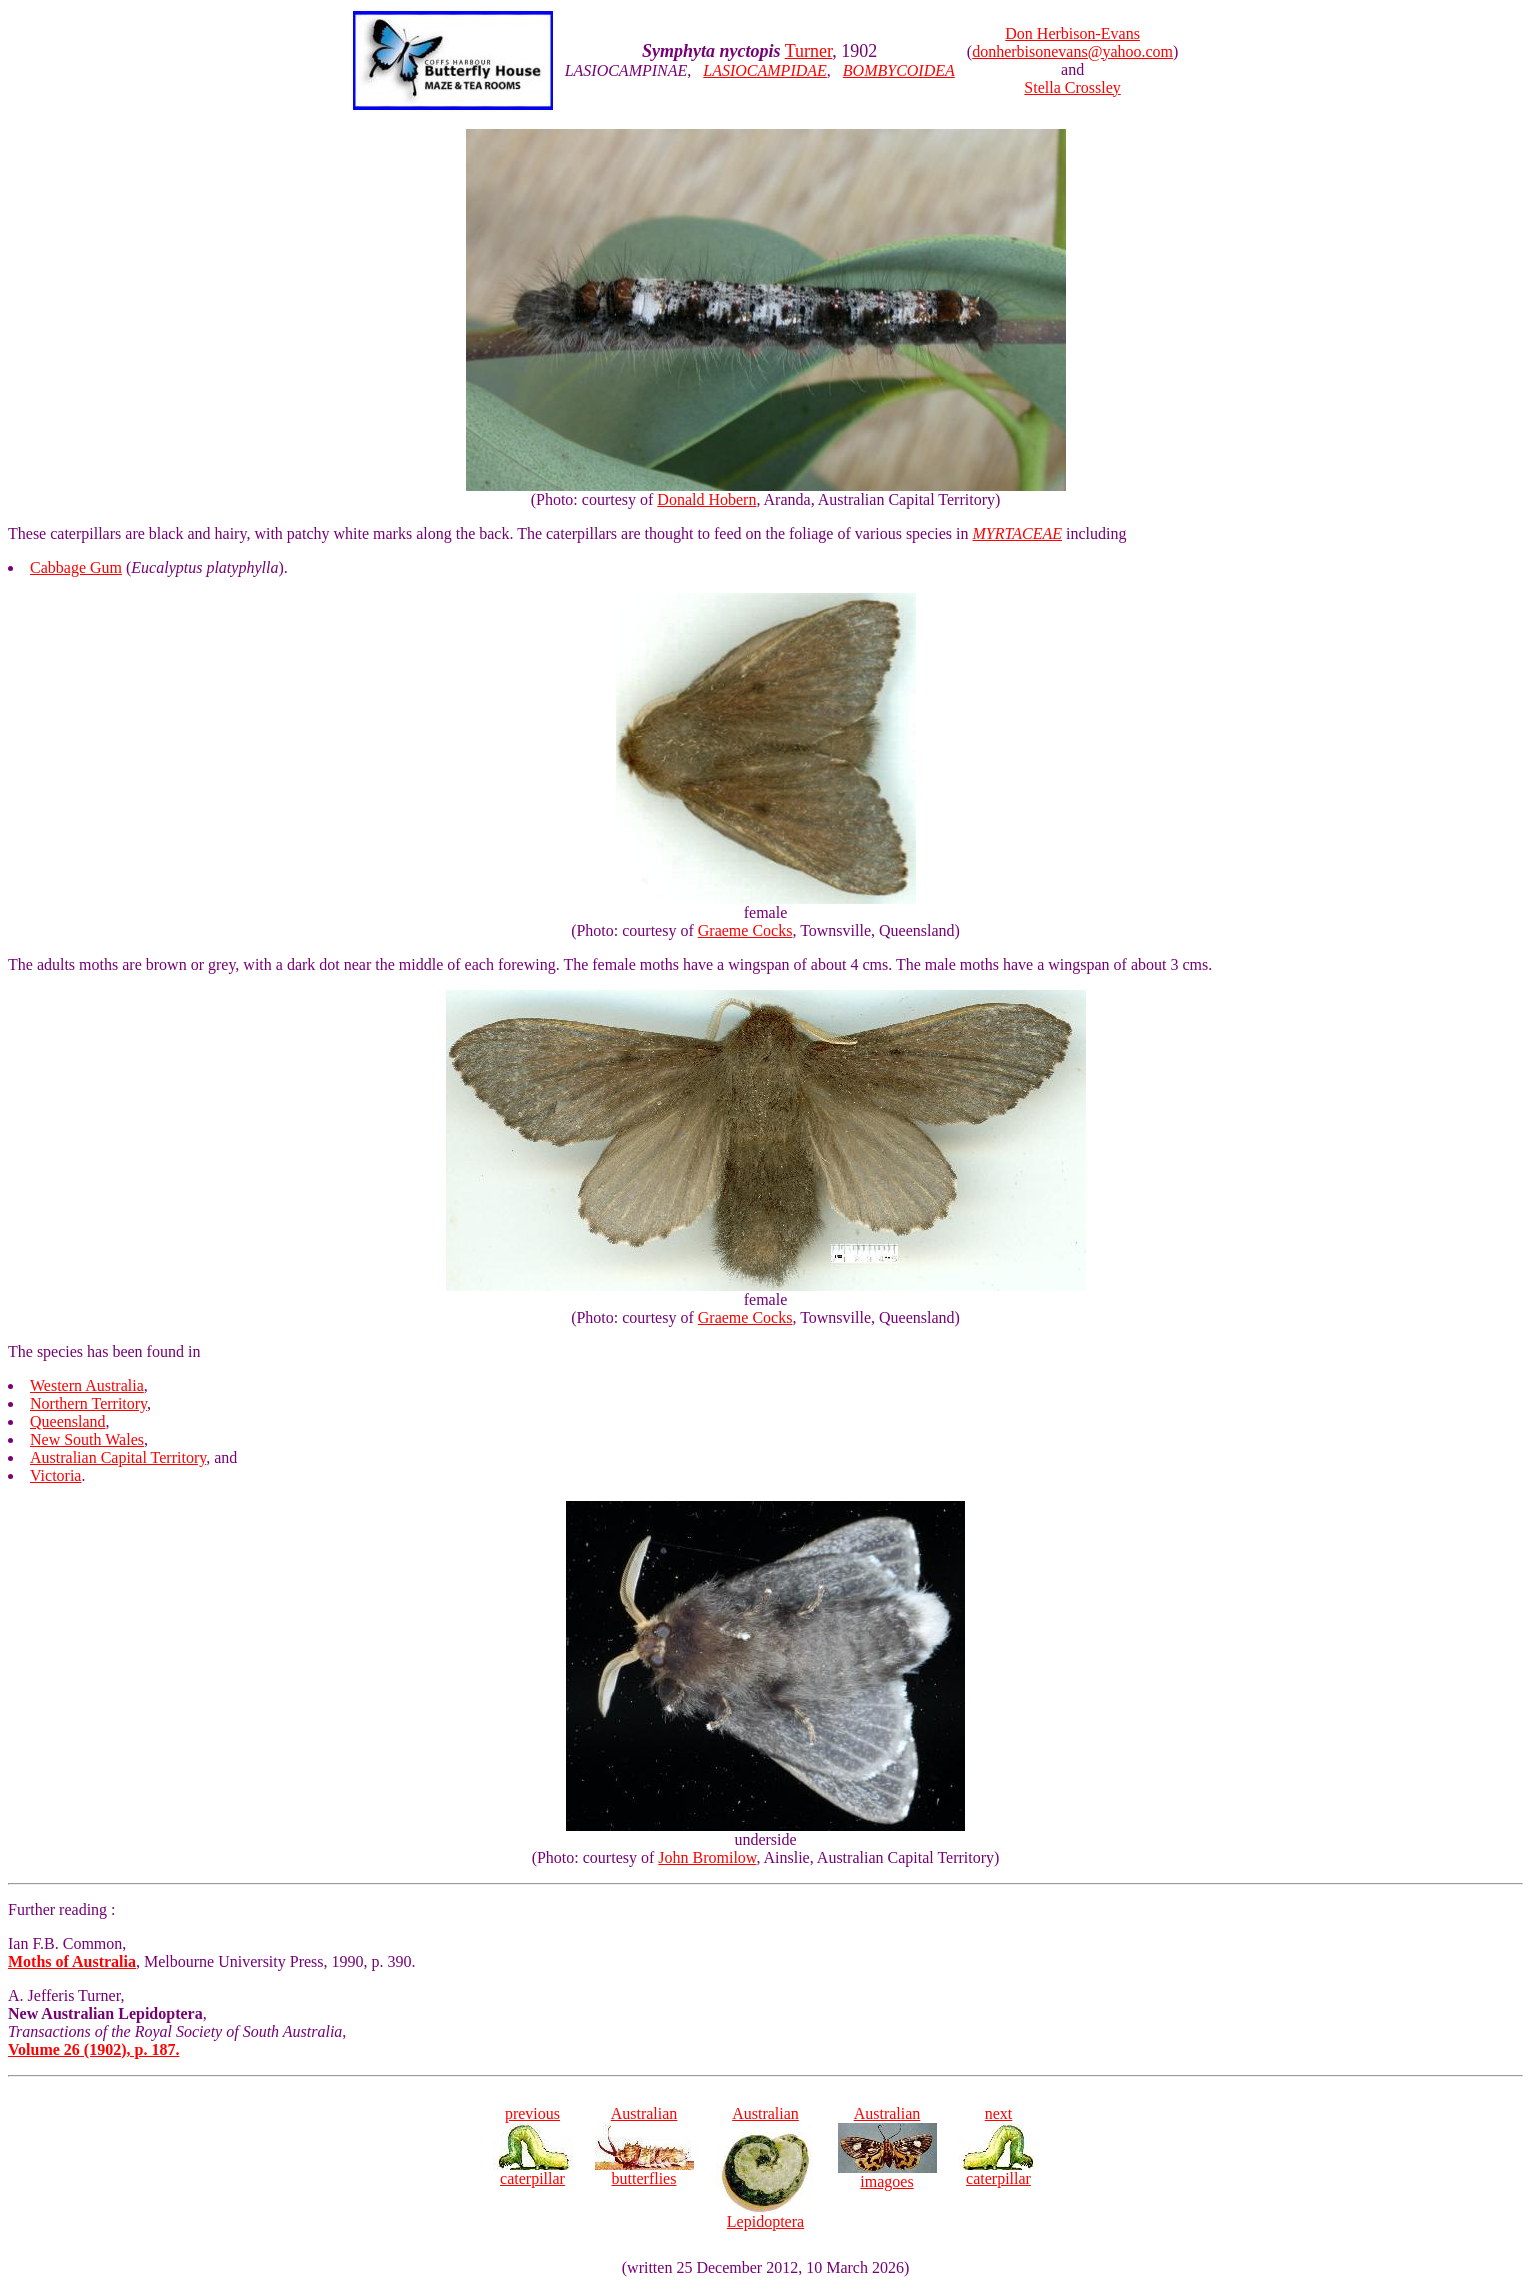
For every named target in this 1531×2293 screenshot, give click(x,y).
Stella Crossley (1072, 87)
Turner (809, 51)
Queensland (68, 1421)
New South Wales (87, 1439)
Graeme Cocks (745, 930)
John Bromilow (707, 1857)
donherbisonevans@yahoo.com (1072, 51)
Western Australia (87, 1385)
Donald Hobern (706, 499)
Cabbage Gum (76, 567)
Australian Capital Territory (118, 1457)
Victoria (55, 1475)
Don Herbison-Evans (1072, 33)
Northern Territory (88, 1403)
